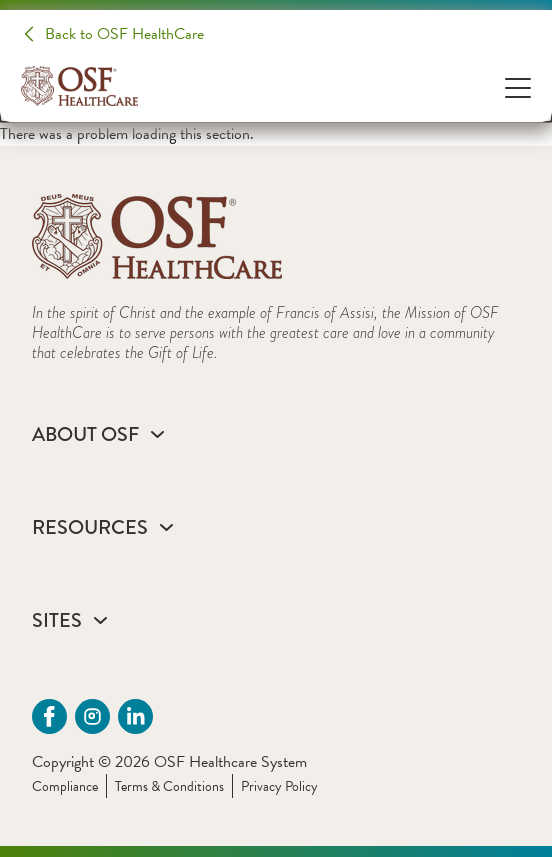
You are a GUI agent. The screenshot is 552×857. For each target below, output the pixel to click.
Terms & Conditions (169, 786)
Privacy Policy (279, 786)
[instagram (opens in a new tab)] (92, 716)
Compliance (65, 786)
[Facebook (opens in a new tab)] (49, 716)
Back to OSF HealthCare (124, 34)
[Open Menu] (518, 86)
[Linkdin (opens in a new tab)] (135, 716)
